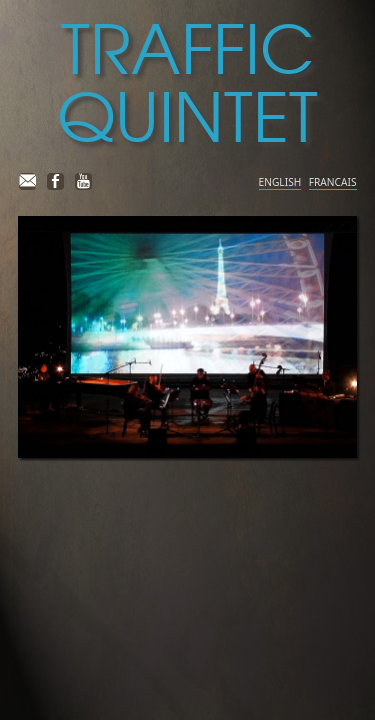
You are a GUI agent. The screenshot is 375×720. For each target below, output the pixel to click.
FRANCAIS (333, 182)
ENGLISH (280, 182)
